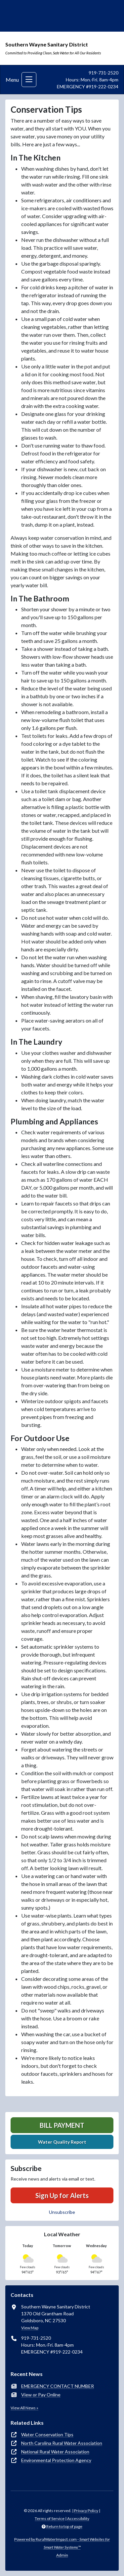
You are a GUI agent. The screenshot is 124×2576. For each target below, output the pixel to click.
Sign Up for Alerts (62, 2195)
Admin (62, 2555)
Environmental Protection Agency (56, 2460)
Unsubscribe (62, 2212)
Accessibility (78, 2518)
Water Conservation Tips (47, 2434)
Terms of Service (49, 2518)
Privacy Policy (86, 2510)
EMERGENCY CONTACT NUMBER (57, 2386)
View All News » (24, 2407)
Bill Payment (62, 2125)
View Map (29, 2327)
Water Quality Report (62, 2142)
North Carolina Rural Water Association (61, 2443)
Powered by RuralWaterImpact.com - (62, 2543)
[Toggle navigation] (28, 79)
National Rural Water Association (55, 2451)
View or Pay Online (41, 2394)
